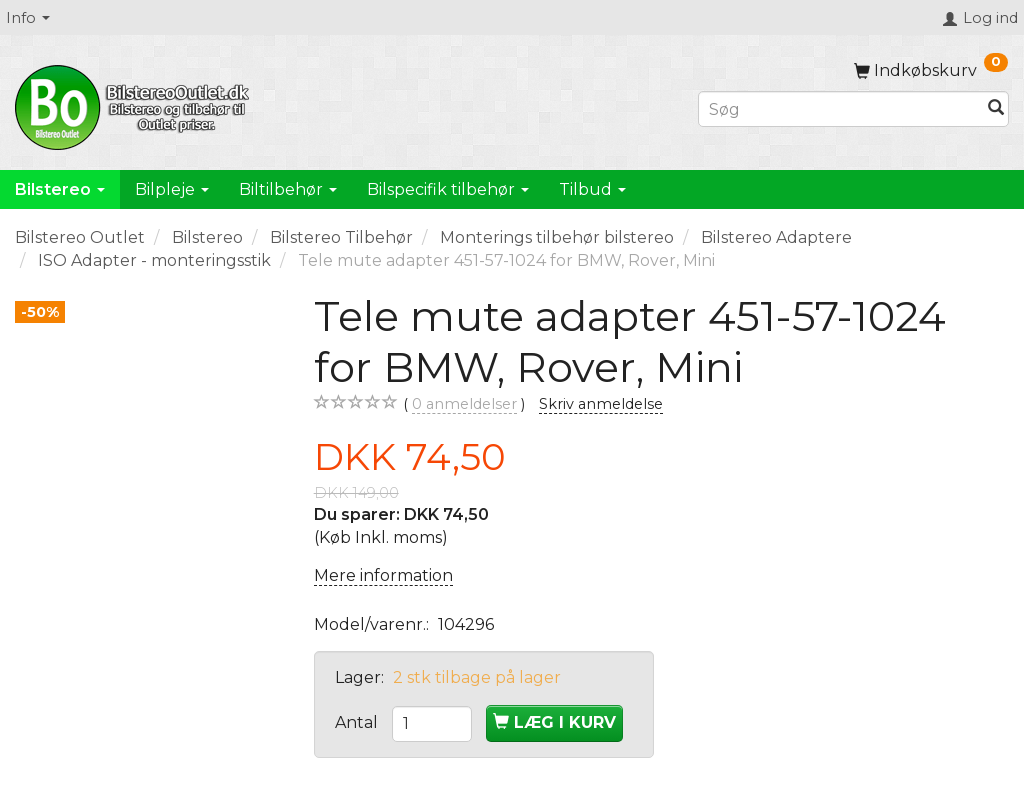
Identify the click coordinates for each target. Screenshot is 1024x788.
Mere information (383, 575)
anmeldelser (464, 404)
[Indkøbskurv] (931, 70)
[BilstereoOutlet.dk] (135, 104)
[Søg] (996, 109)
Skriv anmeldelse (601, 404)
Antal (358, 722)
